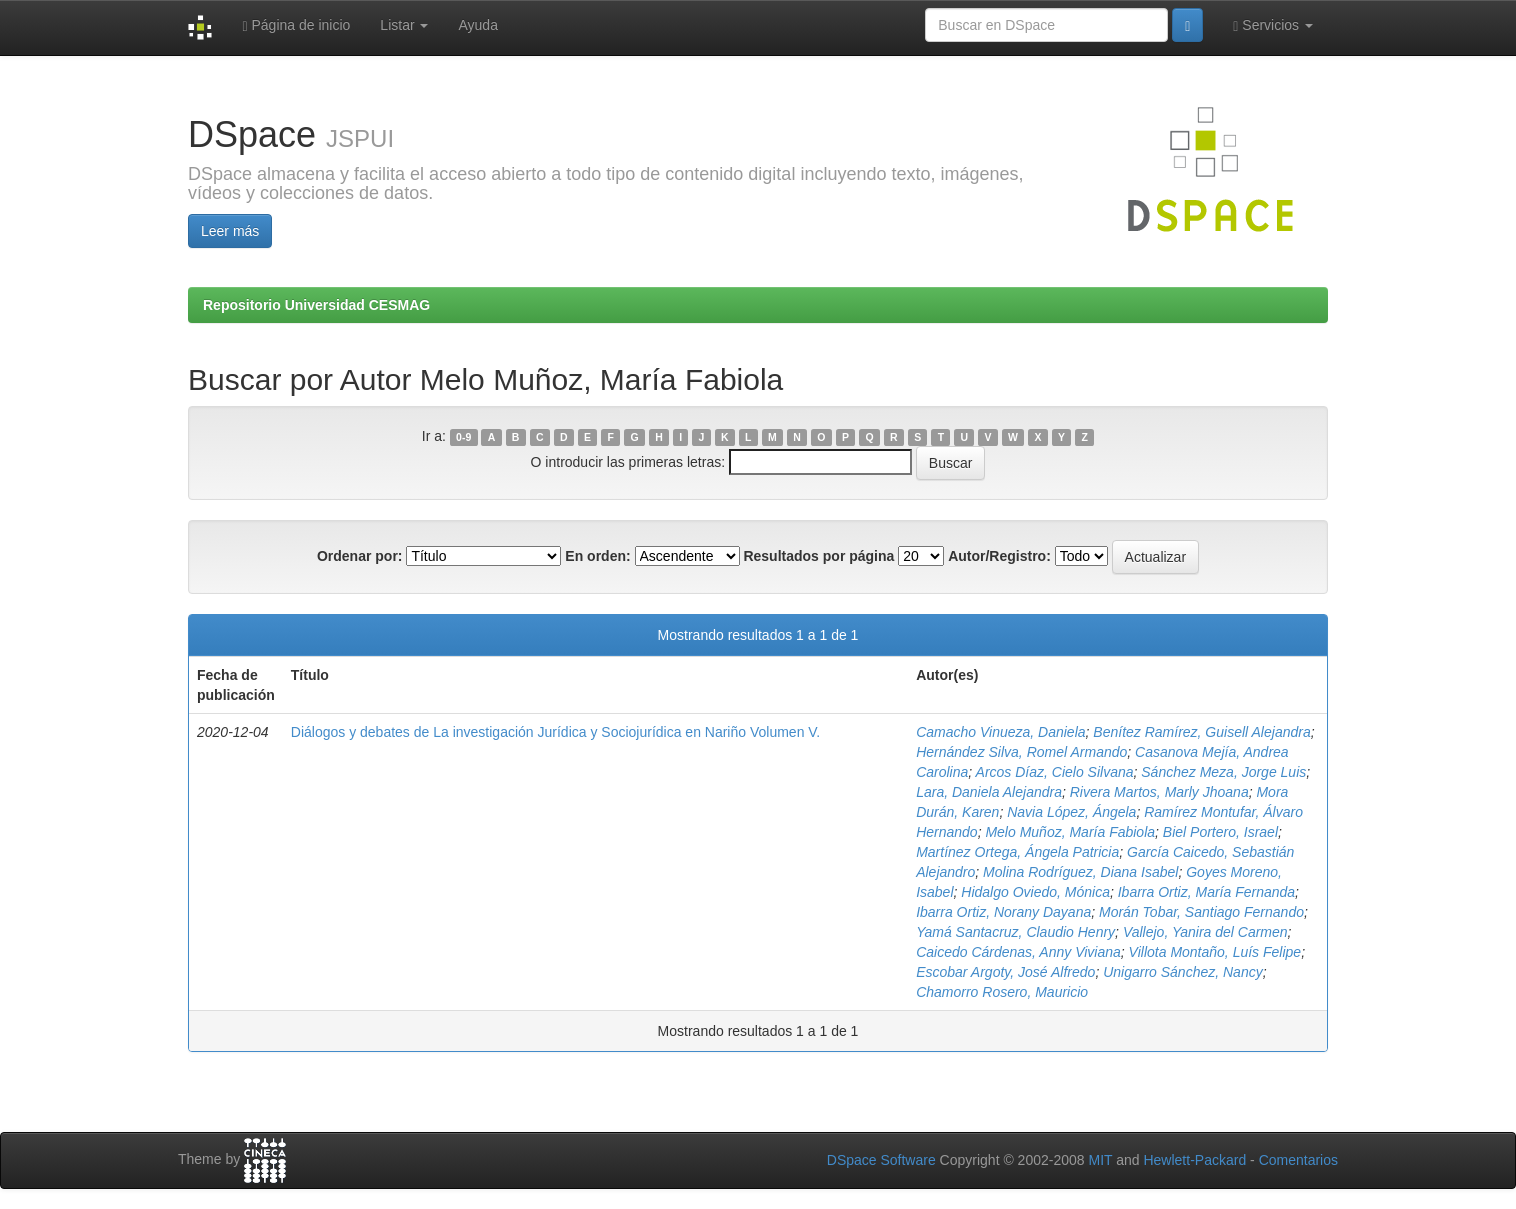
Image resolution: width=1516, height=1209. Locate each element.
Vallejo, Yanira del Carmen (1205, 932)
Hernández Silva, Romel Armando (1021, 752)
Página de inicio (296, 25)
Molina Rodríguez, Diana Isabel (1080, 872)
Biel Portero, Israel (1220, 832)
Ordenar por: (360, 556)
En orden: (597, 556)
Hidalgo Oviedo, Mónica (1035, 892)
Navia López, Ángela (1071, 812)
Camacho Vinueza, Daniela (1000, 732)
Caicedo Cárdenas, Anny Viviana (1018, 952)
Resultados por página (818, 556)
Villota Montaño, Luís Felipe (1215, 952)
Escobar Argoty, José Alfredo (1005, 972)
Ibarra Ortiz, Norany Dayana (1003, 912)
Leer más (230, 231)
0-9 (463, 437)
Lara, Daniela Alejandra (989, 792)
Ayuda (477, 25)
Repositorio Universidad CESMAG (316, 305)
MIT (1100, 1160)
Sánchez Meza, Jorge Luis (1223, 772)
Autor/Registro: (999, 556)
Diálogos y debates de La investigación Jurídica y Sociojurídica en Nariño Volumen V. (555, 732)
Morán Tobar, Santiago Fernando (1201, 912)
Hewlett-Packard (1194, 1160)
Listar (404, 25)
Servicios (1273, 25)
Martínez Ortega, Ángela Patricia (1017, 852)
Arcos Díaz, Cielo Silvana (1055, 772)
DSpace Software (881, 1160)
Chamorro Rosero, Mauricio (1002, 992)
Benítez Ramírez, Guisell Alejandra (1201, 732)
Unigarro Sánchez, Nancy (1183, 972)
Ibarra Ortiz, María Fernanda (1206, 892)
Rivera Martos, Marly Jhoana (1159, 792)
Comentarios (1298, 1160)
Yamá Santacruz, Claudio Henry (1015, 932)
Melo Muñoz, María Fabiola (1070, 832)
